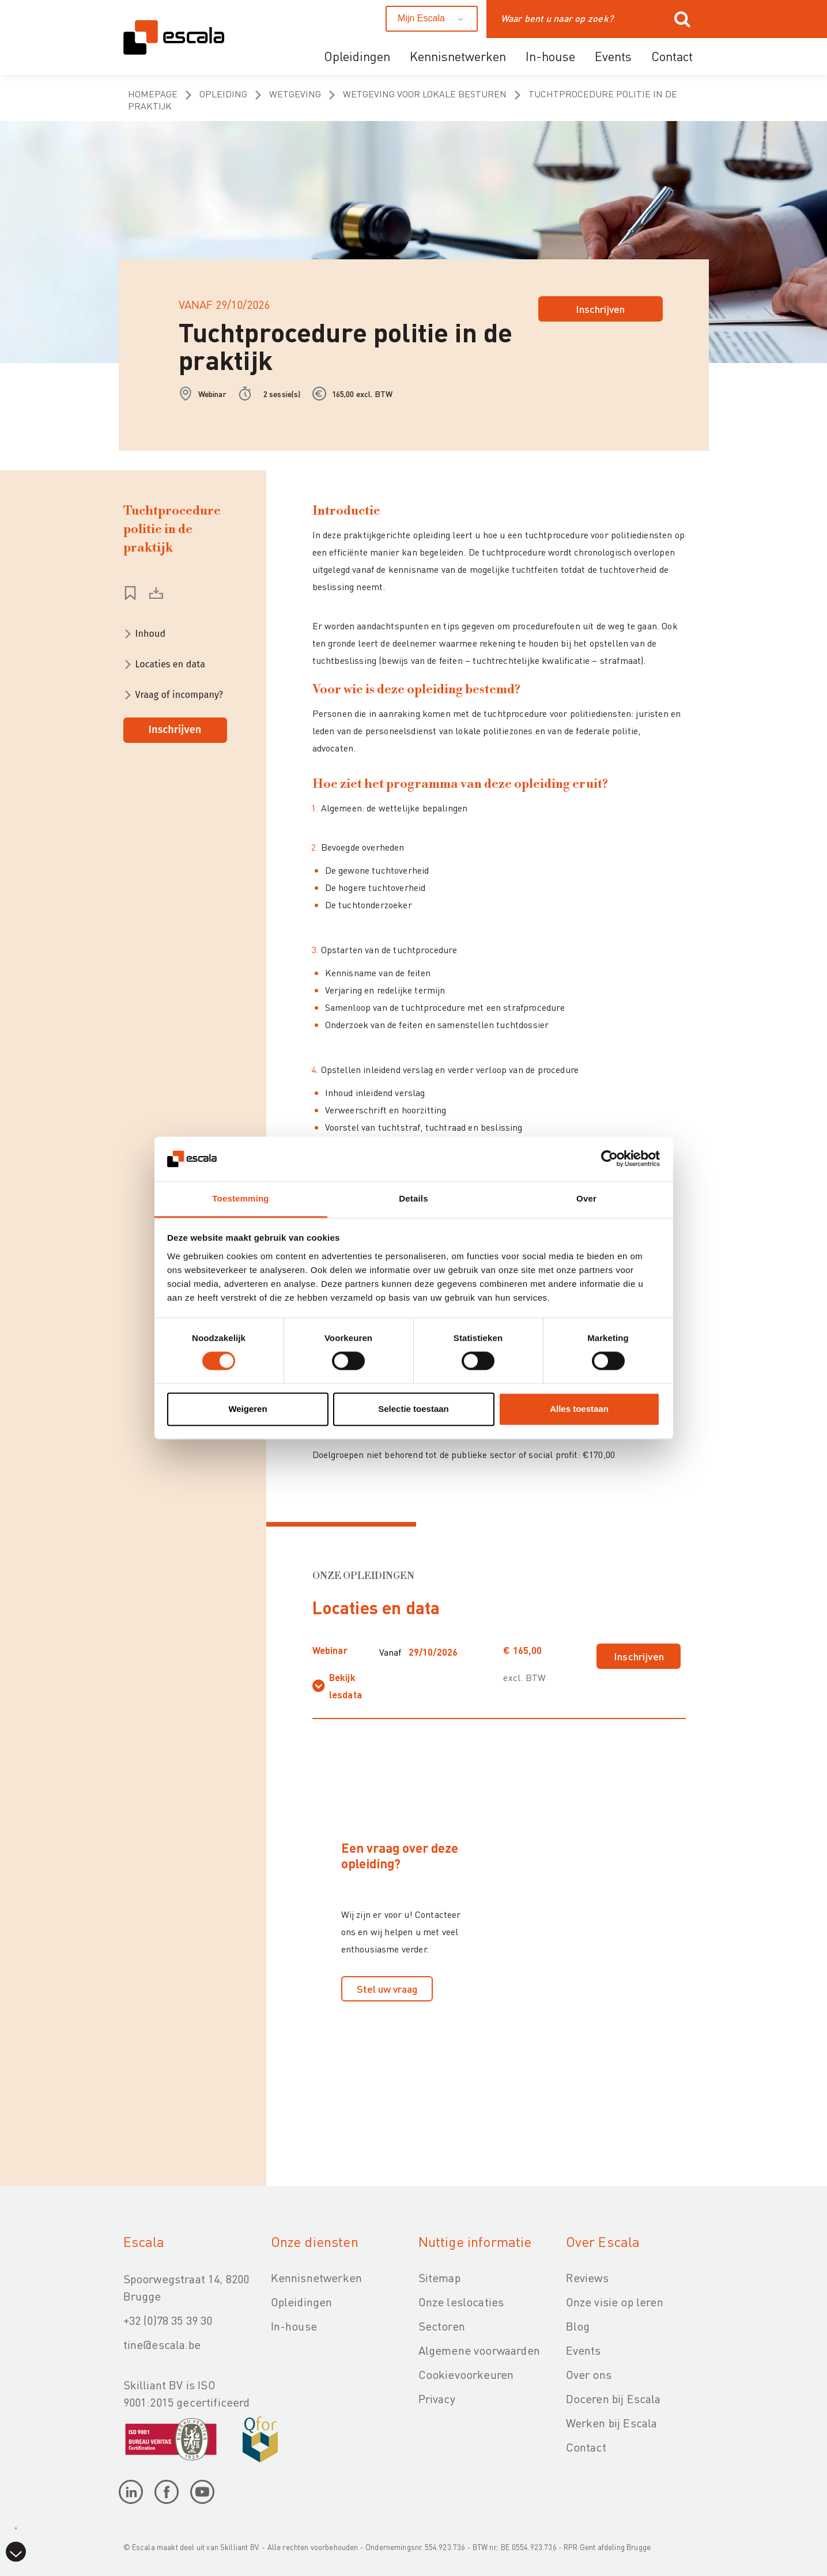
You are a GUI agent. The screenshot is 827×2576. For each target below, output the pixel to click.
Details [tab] (413, 1198)
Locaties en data (170, 664)
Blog (578, 2325)
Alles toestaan (579, 1409)
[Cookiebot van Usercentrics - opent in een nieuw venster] (609, 1159)
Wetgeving (295, 94)
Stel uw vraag (387, 1988)
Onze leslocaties (461, 2301)
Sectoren (441, 2325)
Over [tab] (586, 1198)
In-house (550, 56)
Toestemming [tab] (240, 1198)
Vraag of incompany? (179, 694)
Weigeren (247, 1409)
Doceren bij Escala (613, 2398)
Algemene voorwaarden (479, 2350)
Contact (672, 56)
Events (613, 56)
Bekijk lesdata (345, 1686)
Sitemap (439, 2277)
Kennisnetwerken (458, 56)
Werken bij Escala (612, 2422)
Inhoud (150, 633)
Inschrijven (600, 308)
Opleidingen (357, 56)
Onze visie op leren (614, 2301)
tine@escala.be (162, 2344)
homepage (153, 94)
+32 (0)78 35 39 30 (168, 2320)
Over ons (588, 2374)
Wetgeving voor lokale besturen (425, 94)
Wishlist (130, 593)
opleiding (223, 94)
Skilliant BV (239, 2547)
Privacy (436, 2398)
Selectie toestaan (413, 1409)
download (156, 593)
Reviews (587, 2277)
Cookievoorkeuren (466, 2374)
